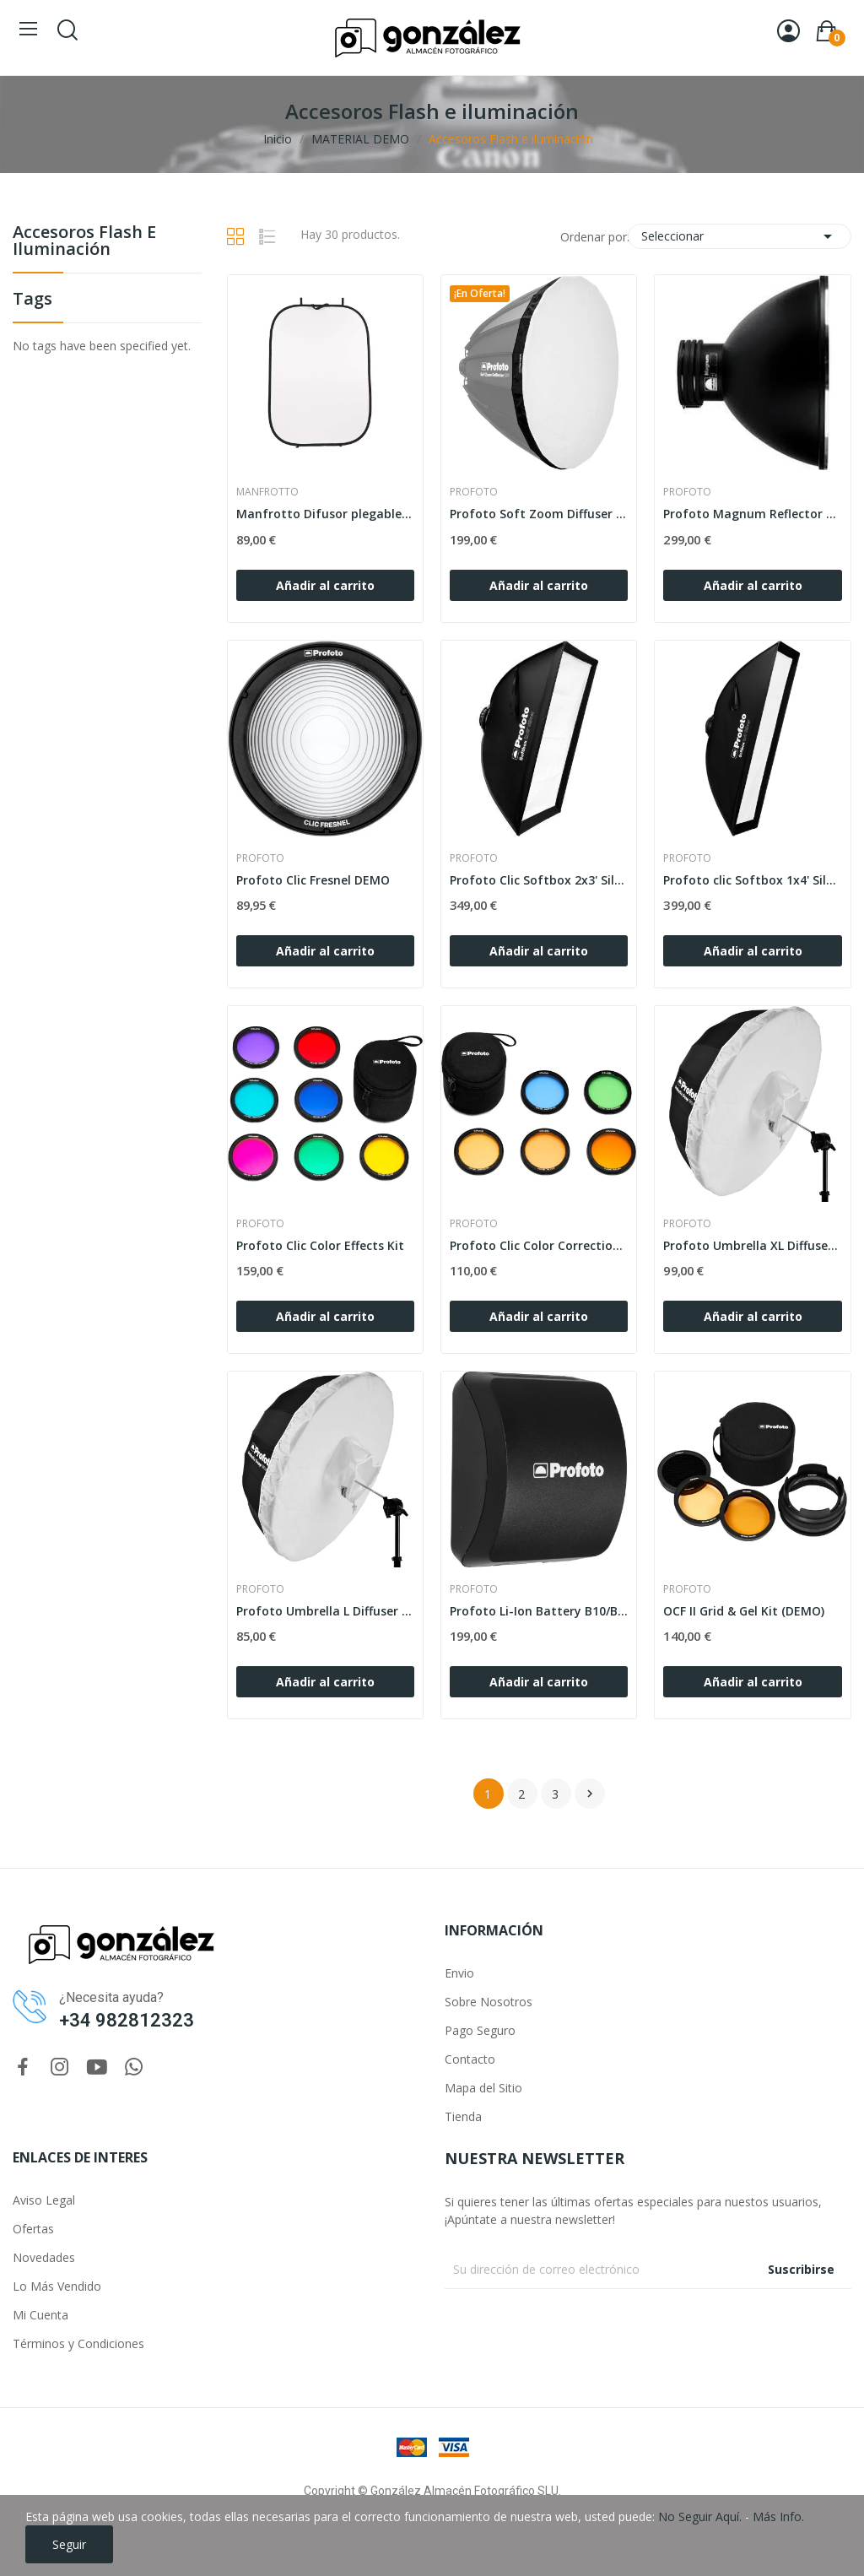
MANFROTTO (267, 492)
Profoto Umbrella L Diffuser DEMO (325, 1611)
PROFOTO (474, 492)
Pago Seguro (480, 2030)
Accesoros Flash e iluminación (84, 242)
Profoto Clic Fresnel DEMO (313, 880)
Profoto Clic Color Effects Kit (320, 1245)
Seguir (69, 2544)
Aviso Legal (44, 2200)
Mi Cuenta (40, 2315)
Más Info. (778, 2516)
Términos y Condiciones (78, 2343)
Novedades (44, 2257)
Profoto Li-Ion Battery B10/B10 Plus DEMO (539, 1611)
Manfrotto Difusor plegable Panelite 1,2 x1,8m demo (325, 514)
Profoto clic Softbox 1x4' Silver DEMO (752, 880)
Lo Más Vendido (57, 2286)
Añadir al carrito (325, 585)
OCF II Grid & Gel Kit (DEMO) (743, 1611)
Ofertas (33, 2229)
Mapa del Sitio (483, 2088)
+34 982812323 (126, 2020)
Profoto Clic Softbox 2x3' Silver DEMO (539, 880)
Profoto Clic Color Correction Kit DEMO (539, 1245)
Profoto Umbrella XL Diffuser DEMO (752, 1245)
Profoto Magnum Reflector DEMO (752, 514)
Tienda (463, 2116)
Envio (459, 1973)
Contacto (470, 2059)
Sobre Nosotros (488, 2002)
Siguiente (589, 1793)
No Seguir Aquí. (700, 2516)
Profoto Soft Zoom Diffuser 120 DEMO (539, 514)
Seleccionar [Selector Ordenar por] (739, 236)
